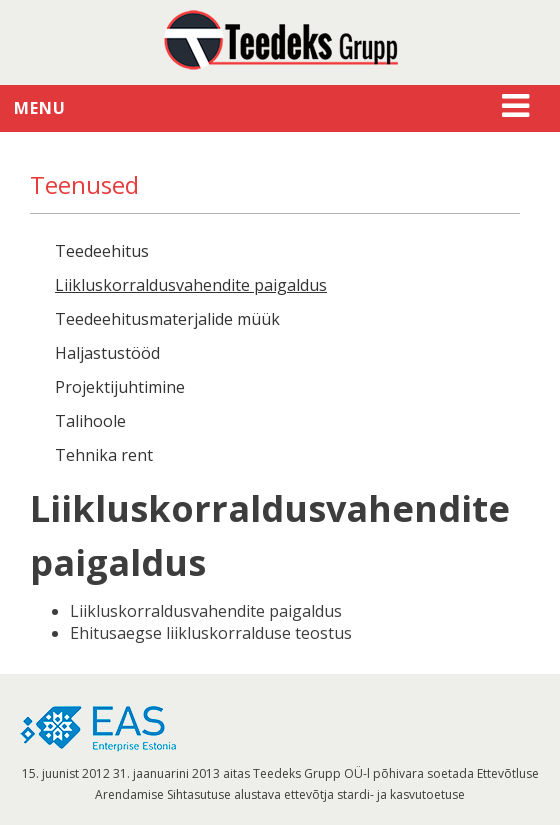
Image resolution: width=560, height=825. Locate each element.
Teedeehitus (102, 251)
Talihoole (90, 421)
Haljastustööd (107, 353)
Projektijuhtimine (120, 387)
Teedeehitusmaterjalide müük (167, 319)
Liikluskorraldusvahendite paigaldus (191, 285)
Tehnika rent (104, 455)
